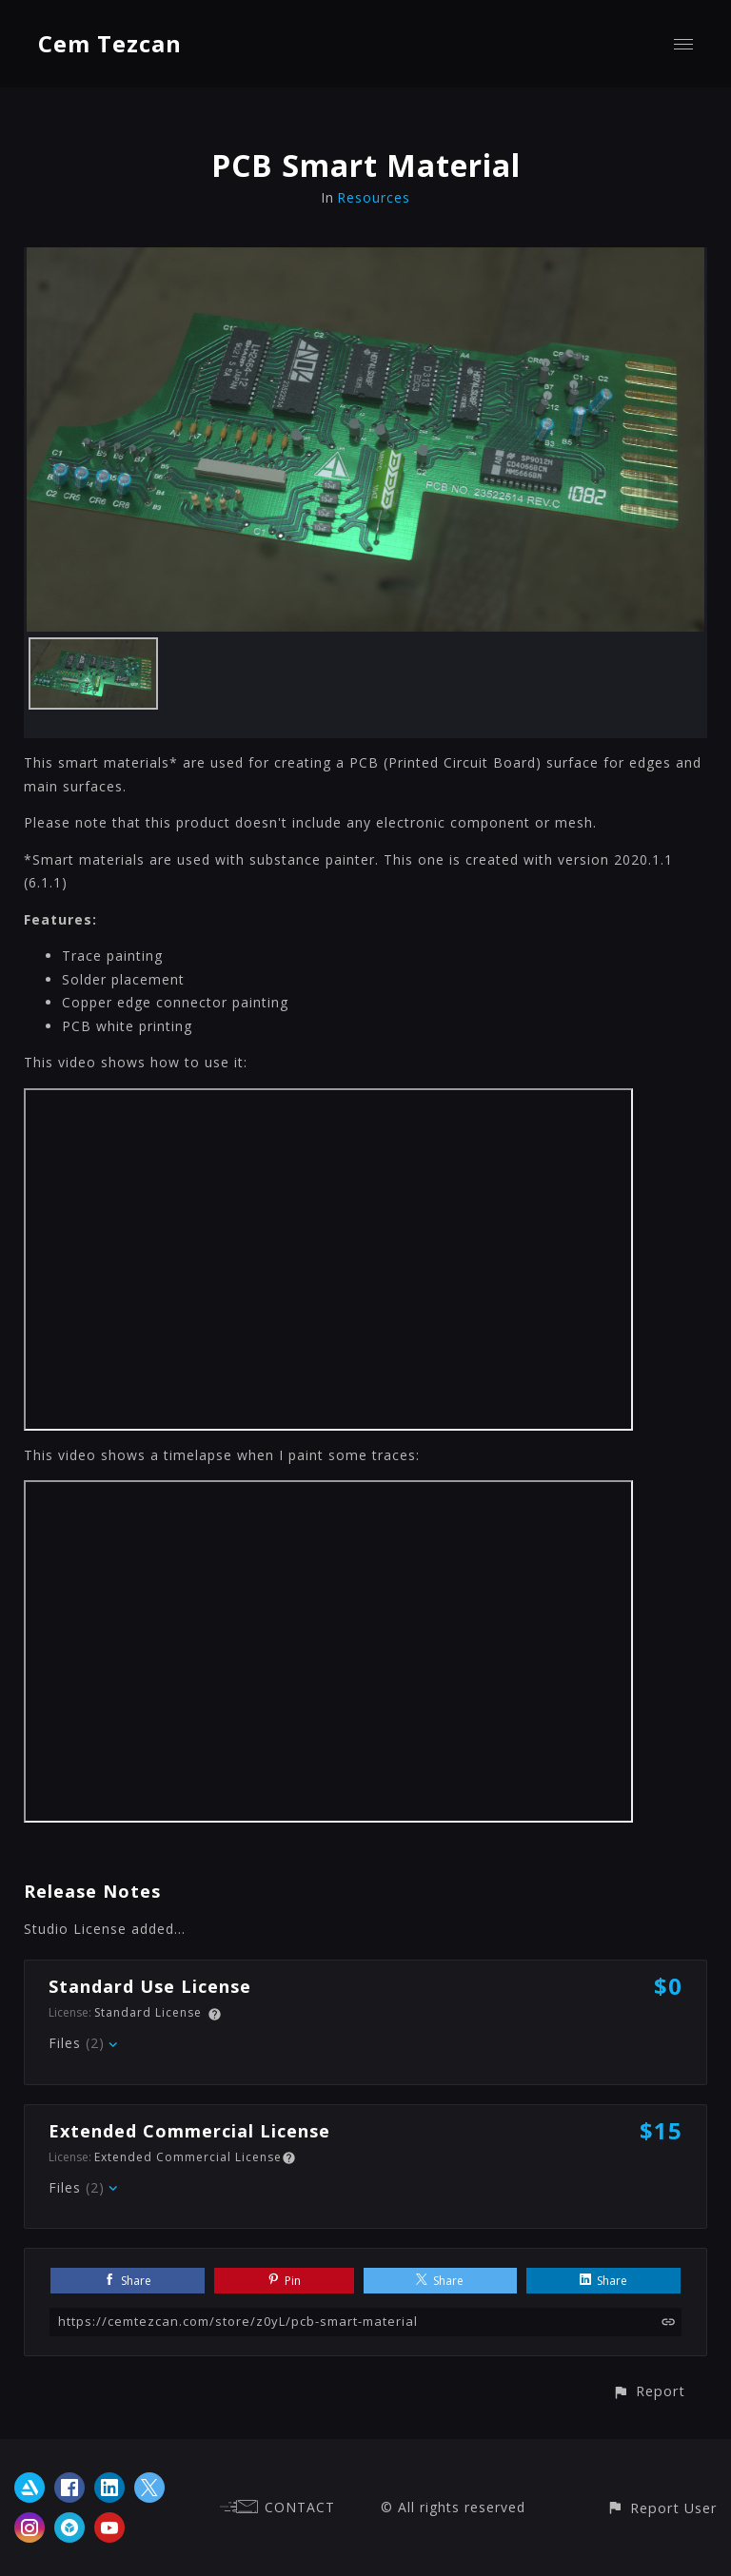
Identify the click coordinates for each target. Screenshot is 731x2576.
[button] (648, 2390)
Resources (373, 197)
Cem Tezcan (110, 43)
